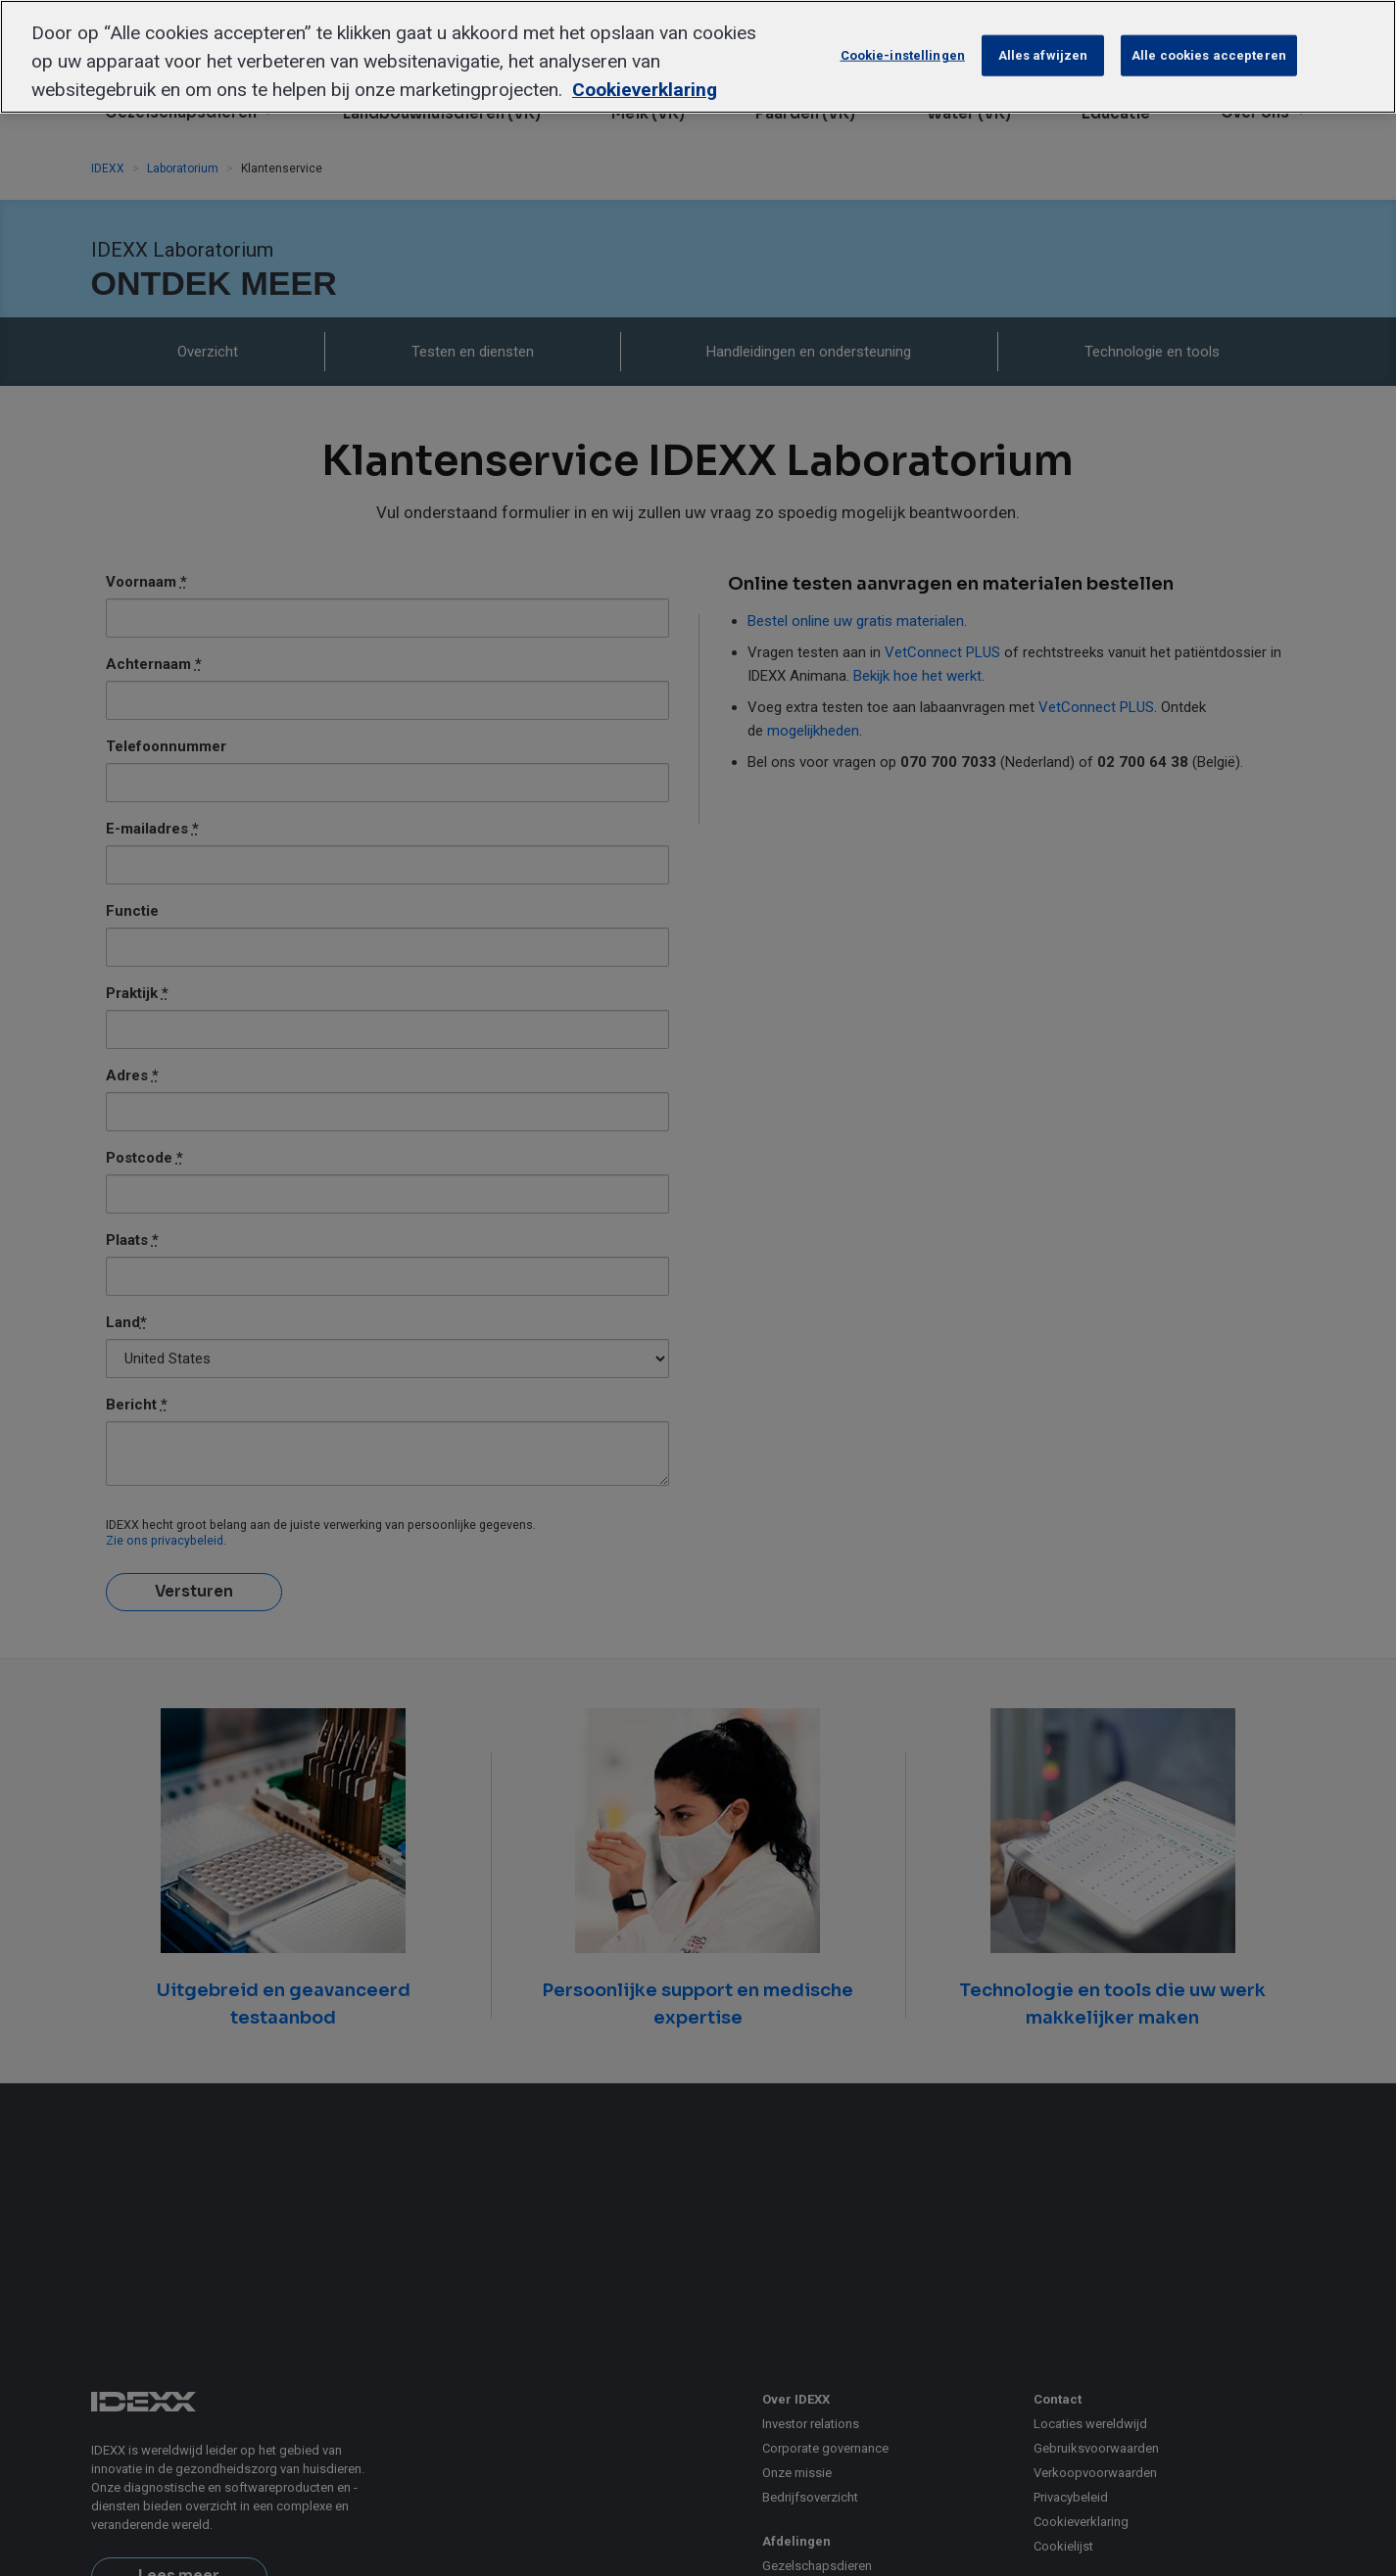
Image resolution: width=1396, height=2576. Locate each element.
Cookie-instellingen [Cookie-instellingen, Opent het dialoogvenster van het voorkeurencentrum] (903, 55)
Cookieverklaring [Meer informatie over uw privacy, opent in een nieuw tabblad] (644, 89)
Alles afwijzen (1043, 55)
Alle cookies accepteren (1208, 55)
